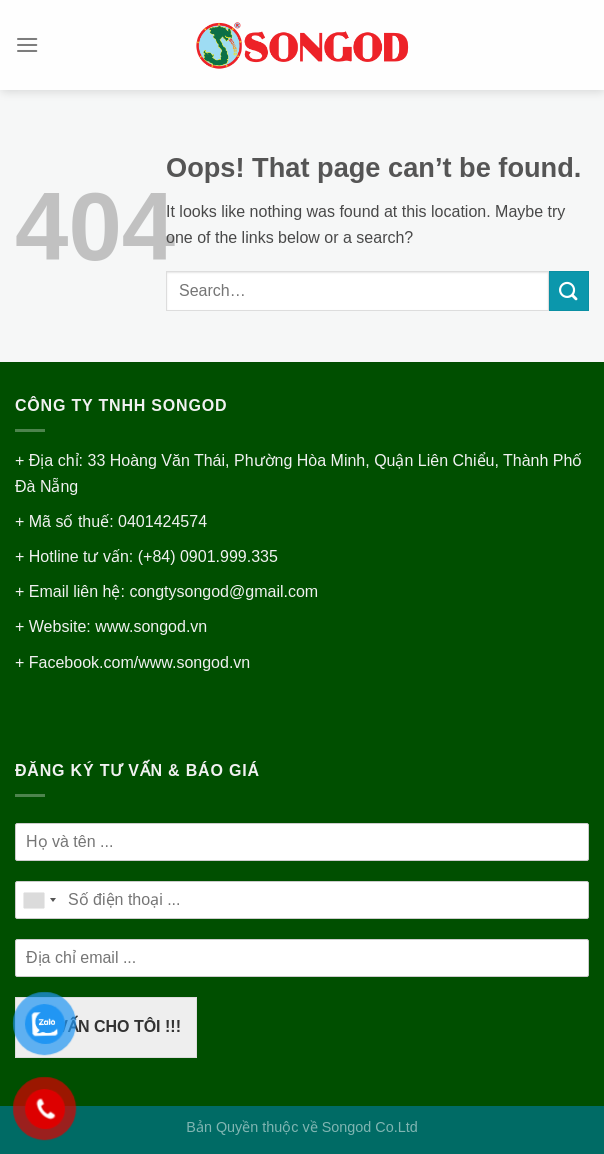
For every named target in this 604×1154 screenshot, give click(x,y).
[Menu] (27, 44)
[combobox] (39, 900)
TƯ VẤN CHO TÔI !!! (106, 1026)
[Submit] (569, 290)
